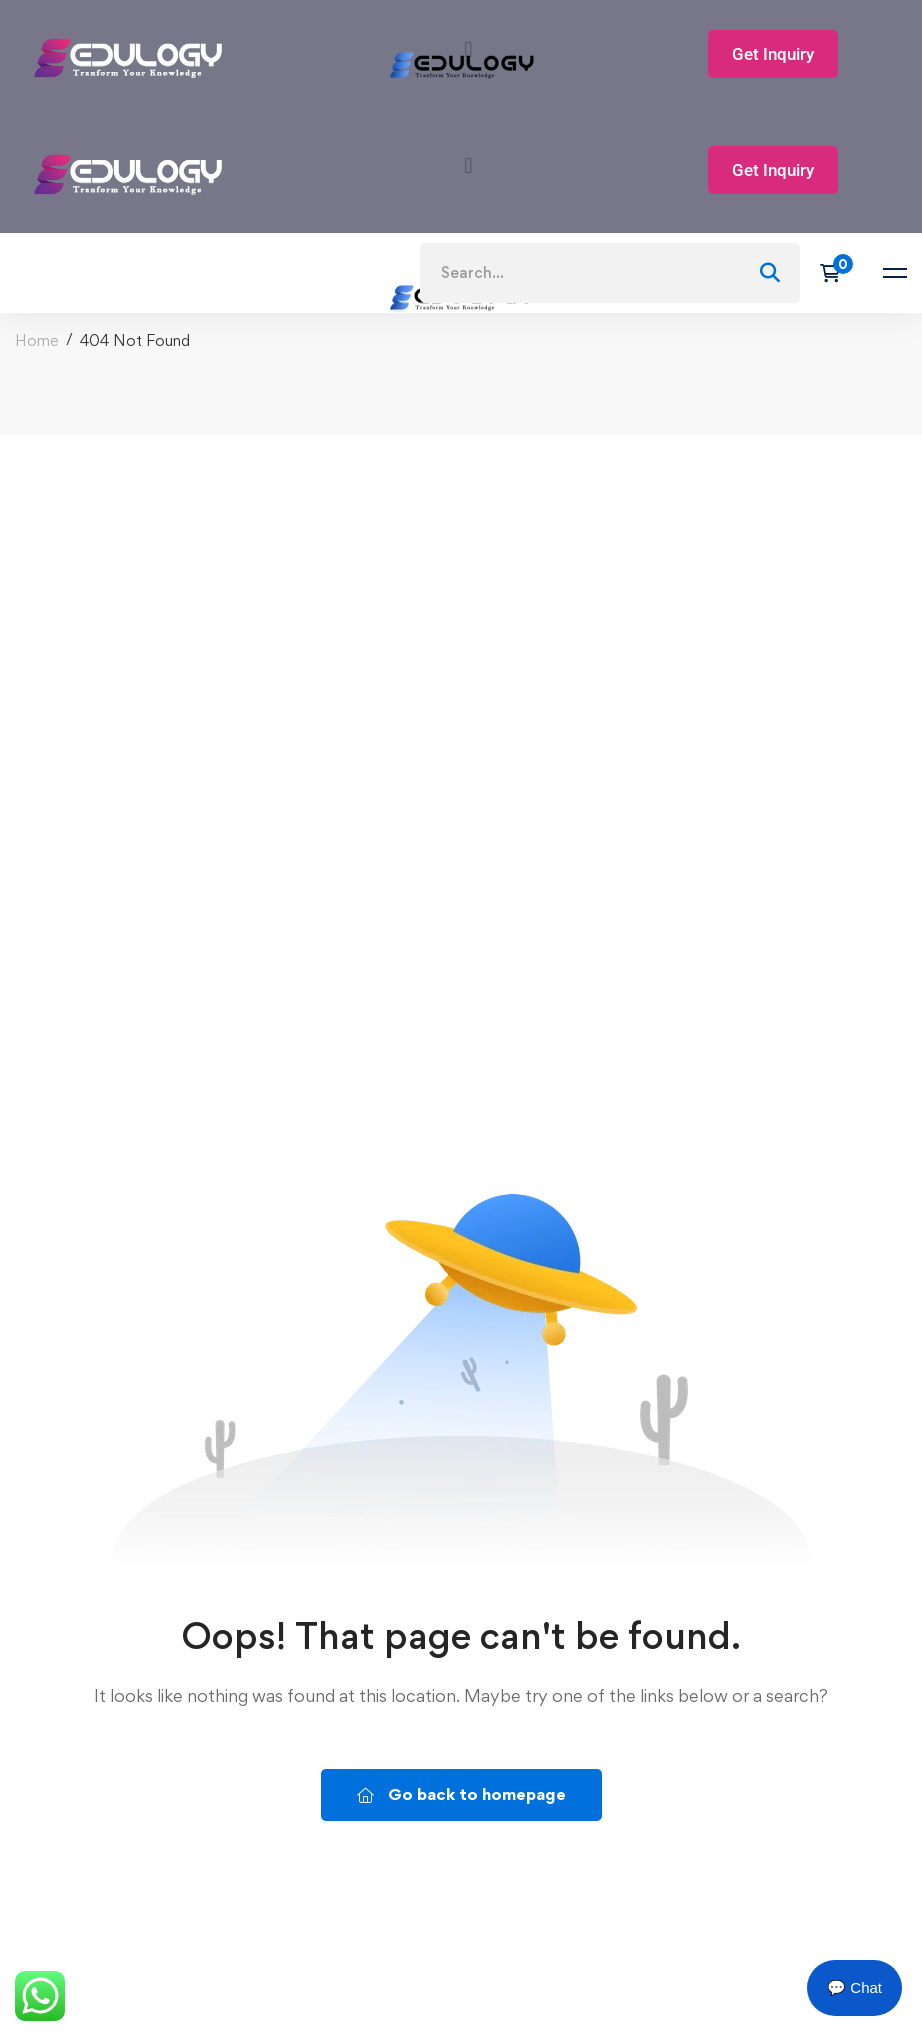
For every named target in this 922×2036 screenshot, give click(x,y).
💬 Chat (854, 1987)
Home (36, 340)
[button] (468, 165)
